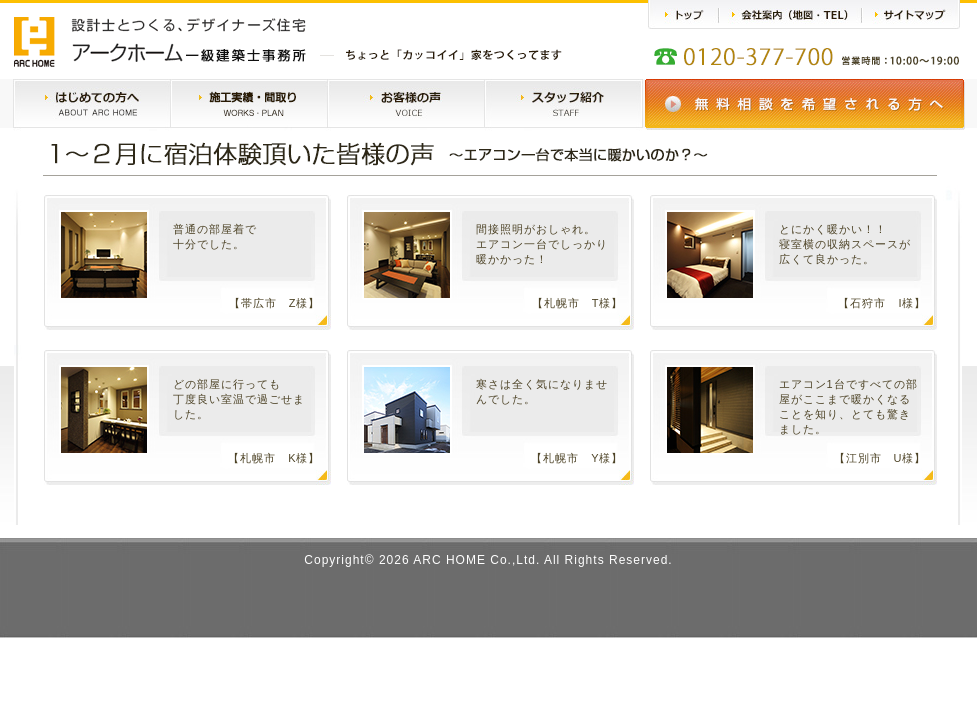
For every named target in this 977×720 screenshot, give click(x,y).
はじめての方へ (92, 105)
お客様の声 (406, 105)
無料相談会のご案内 (805, 104)
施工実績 (249, 105)
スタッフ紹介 (563, 105)
